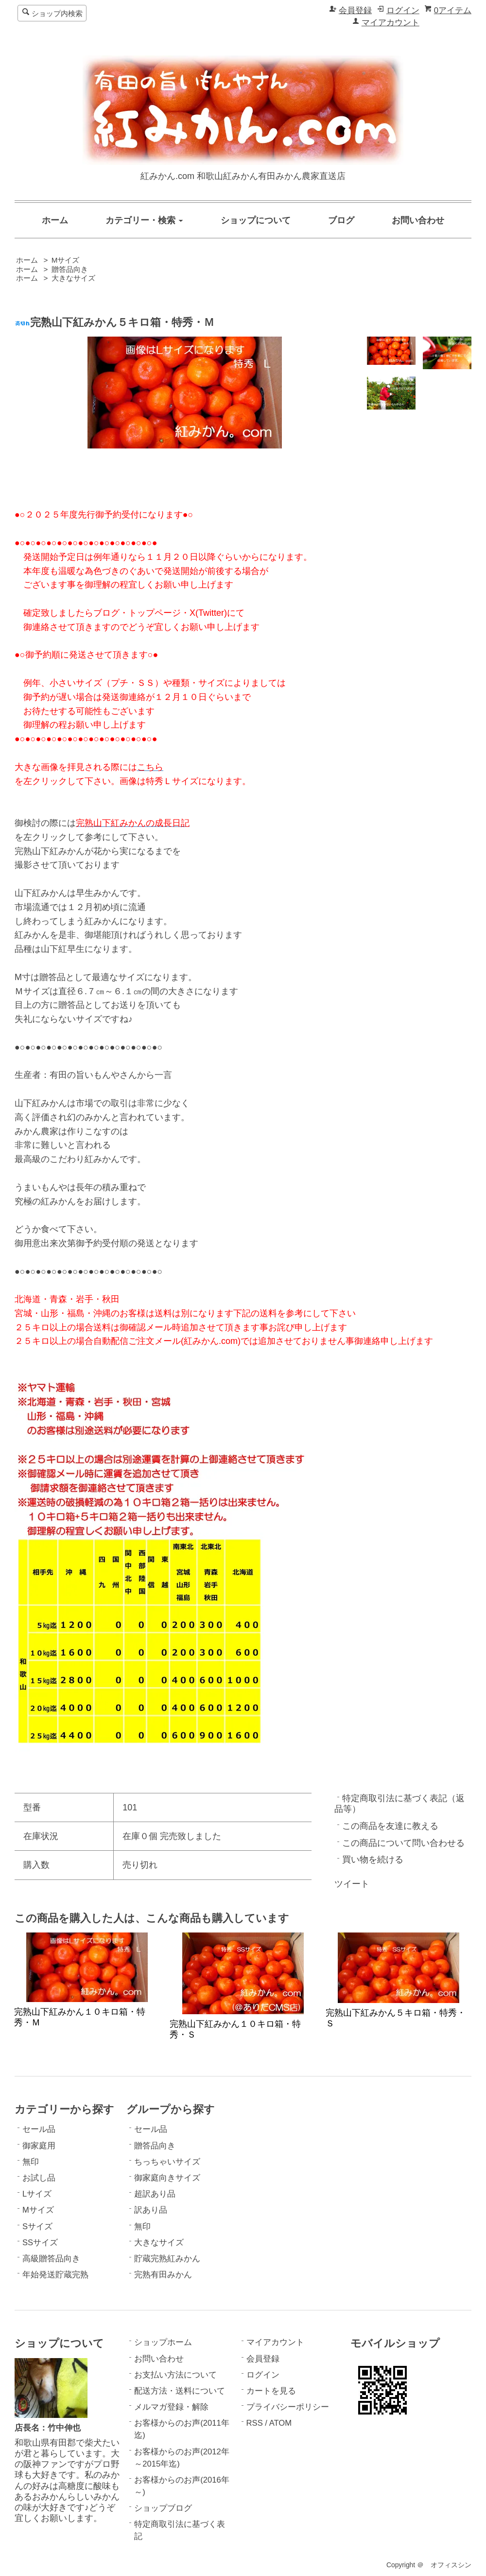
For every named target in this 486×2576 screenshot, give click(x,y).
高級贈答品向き (51, 2258)
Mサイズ (66, 260)
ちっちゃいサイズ (167, 2161)
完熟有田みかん (163, 2274)
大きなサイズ (73, 278)
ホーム (55, 220)
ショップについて (256, 220)
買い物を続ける (372, 1859)
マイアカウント (390, 22)
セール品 (38, 2129)
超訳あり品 (154, 2194)
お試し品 (38, 2177)
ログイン (402, 10)
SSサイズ (40, 2242)
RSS (254, 2423)
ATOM (280, 2423)
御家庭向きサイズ (167, 2177)
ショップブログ (163, 2508)
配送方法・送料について (179, 2391)
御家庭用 (38, 2145)
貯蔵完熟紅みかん (167, 2258)
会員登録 (355, 10)
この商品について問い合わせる (403, 1843)
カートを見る (271, 2391)
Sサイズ (37, 2226)
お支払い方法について (175, 2374)
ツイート (351, 1884)
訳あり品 (150, 2210)
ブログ (341, 220)
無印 (30, 2161)
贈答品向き (70, 269)
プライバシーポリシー (287, 2407)
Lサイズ (37, 2194)
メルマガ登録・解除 (171, 2407)
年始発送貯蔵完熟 (55, 2274)
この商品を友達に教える (390, 1826)
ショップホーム (163, 2342)
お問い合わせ (418, 220)
